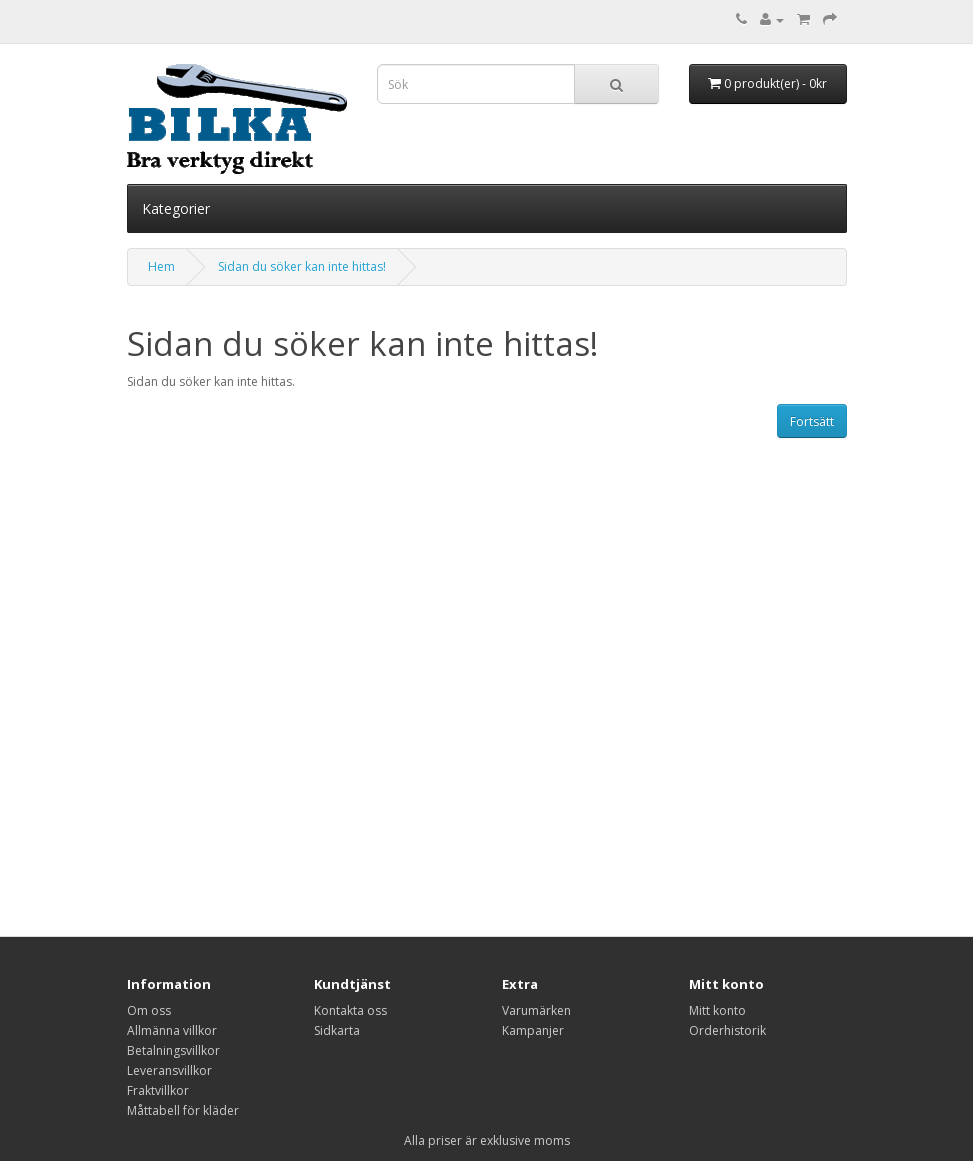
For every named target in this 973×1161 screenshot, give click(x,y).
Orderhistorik (727, 1030)
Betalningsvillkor (173, 1050)
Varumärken (536, 1010)
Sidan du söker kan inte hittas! (302, 266)
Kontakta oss (350, 1010)
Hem (161, 266)
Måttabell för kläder (183, 1110)
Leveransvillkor (169, 1070)
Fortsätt (812, 421)
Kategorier (176, 208)
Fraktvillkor (158, 1090)
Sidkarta (337, 1030)
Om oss (149, 1010)
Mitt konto (717, 1010)
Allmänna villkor (172, 1030)
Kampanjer (533, 1030)
